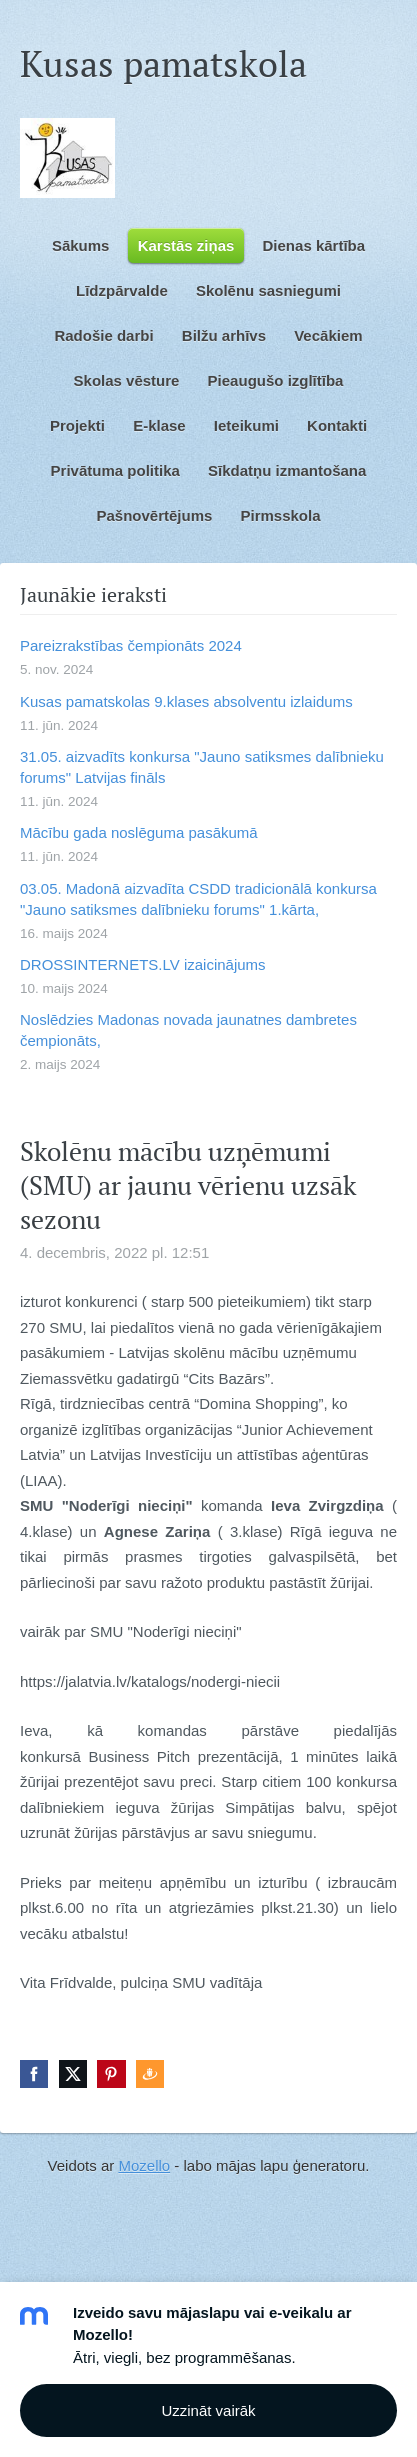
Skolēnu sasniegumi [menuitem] (268, 290)
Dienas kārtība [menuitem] (314, 245)
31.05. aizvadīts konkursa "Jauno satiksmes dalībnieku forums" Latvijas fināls (202, 767)
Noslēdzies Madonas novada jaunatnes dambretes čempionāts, (188, 1030)
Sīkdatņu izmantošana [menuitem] (287, 470)
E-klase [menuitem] (159, 425)
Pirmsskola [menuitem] (281, 515)
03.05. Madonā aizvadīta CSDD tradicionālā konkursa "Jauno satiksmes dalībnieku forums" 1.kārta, (198, 899)
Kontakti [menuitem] (337, 425)
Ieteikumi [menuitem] (246, 425)
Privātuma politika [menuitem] (115, 470)
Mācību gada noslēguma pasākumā (139, 832)
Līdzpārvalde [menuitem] (122, 290)
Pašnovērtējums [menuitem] (154, 515)
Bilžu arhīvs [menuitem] (224, 335)
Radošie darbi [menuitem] (103, 335)
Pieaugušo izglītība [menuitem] (276, 380)
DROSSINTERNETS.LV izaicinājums (143, 964)
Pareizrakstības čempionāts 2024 (131, 645)
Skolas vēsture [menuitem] (127, 380)
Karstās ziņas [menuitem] (186, 245)
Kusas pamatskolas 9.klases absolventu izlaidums (186, 701)
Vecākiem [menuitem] (328, 335)
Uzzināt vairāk (208, 2410)
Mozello (144, 2165)
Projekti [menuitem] (77, 425)
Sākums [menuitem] (81, 245)
